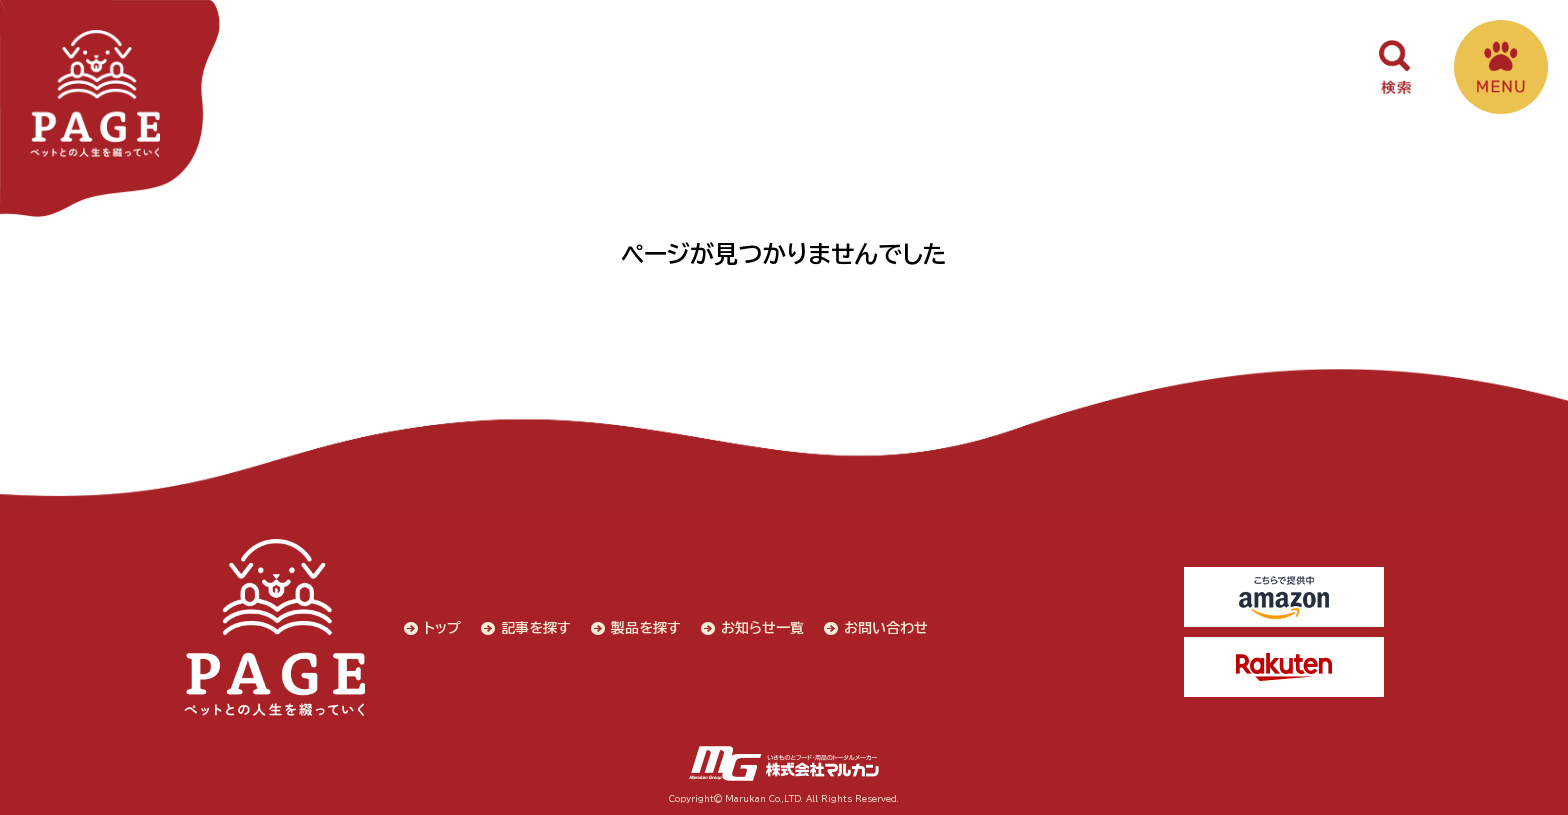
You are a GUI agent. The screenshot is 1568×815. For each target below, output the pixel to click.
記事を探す (536, 628)
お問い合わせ (886, 628)
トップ (442, 628)
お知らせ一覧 (762, 628)
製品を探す (646, 628)
